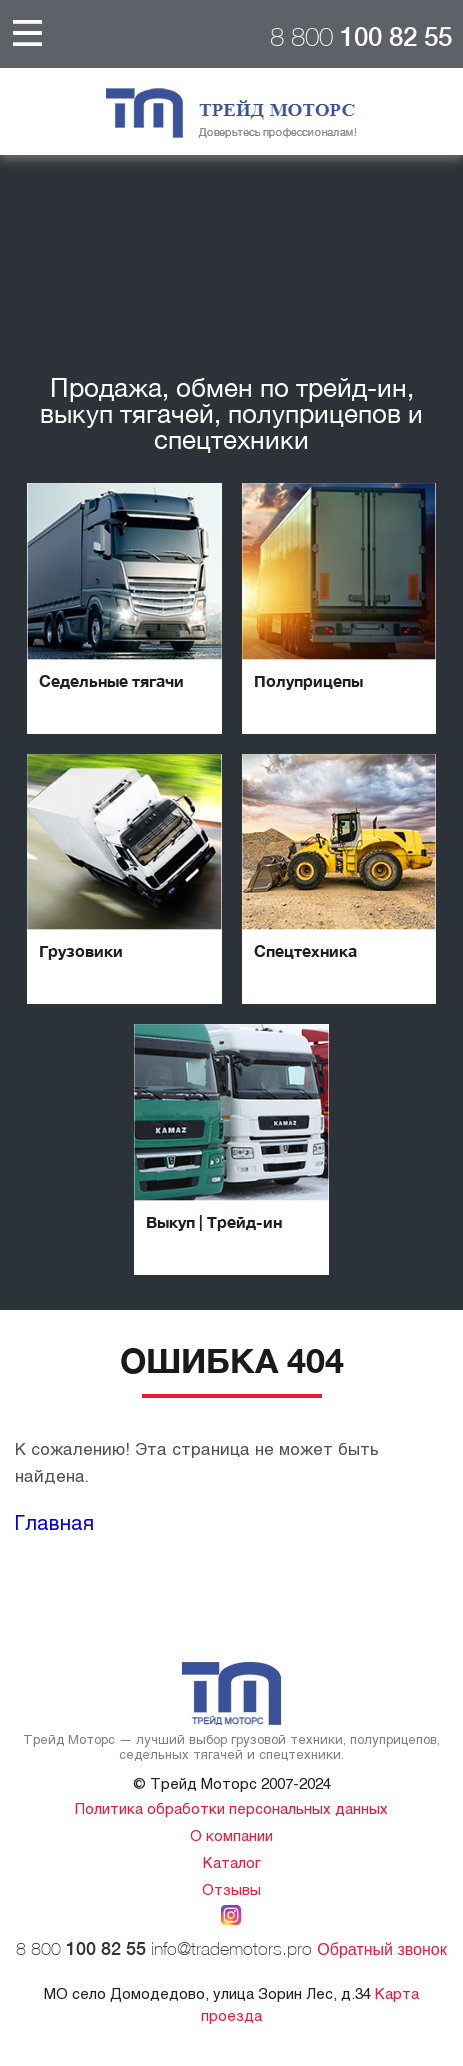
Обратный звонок (381, 1949)
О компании (231, 1835)
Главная (54, 1522)
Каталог (232, 1862)
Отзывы (231, 1889)
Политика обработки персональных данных (231, 1808)
